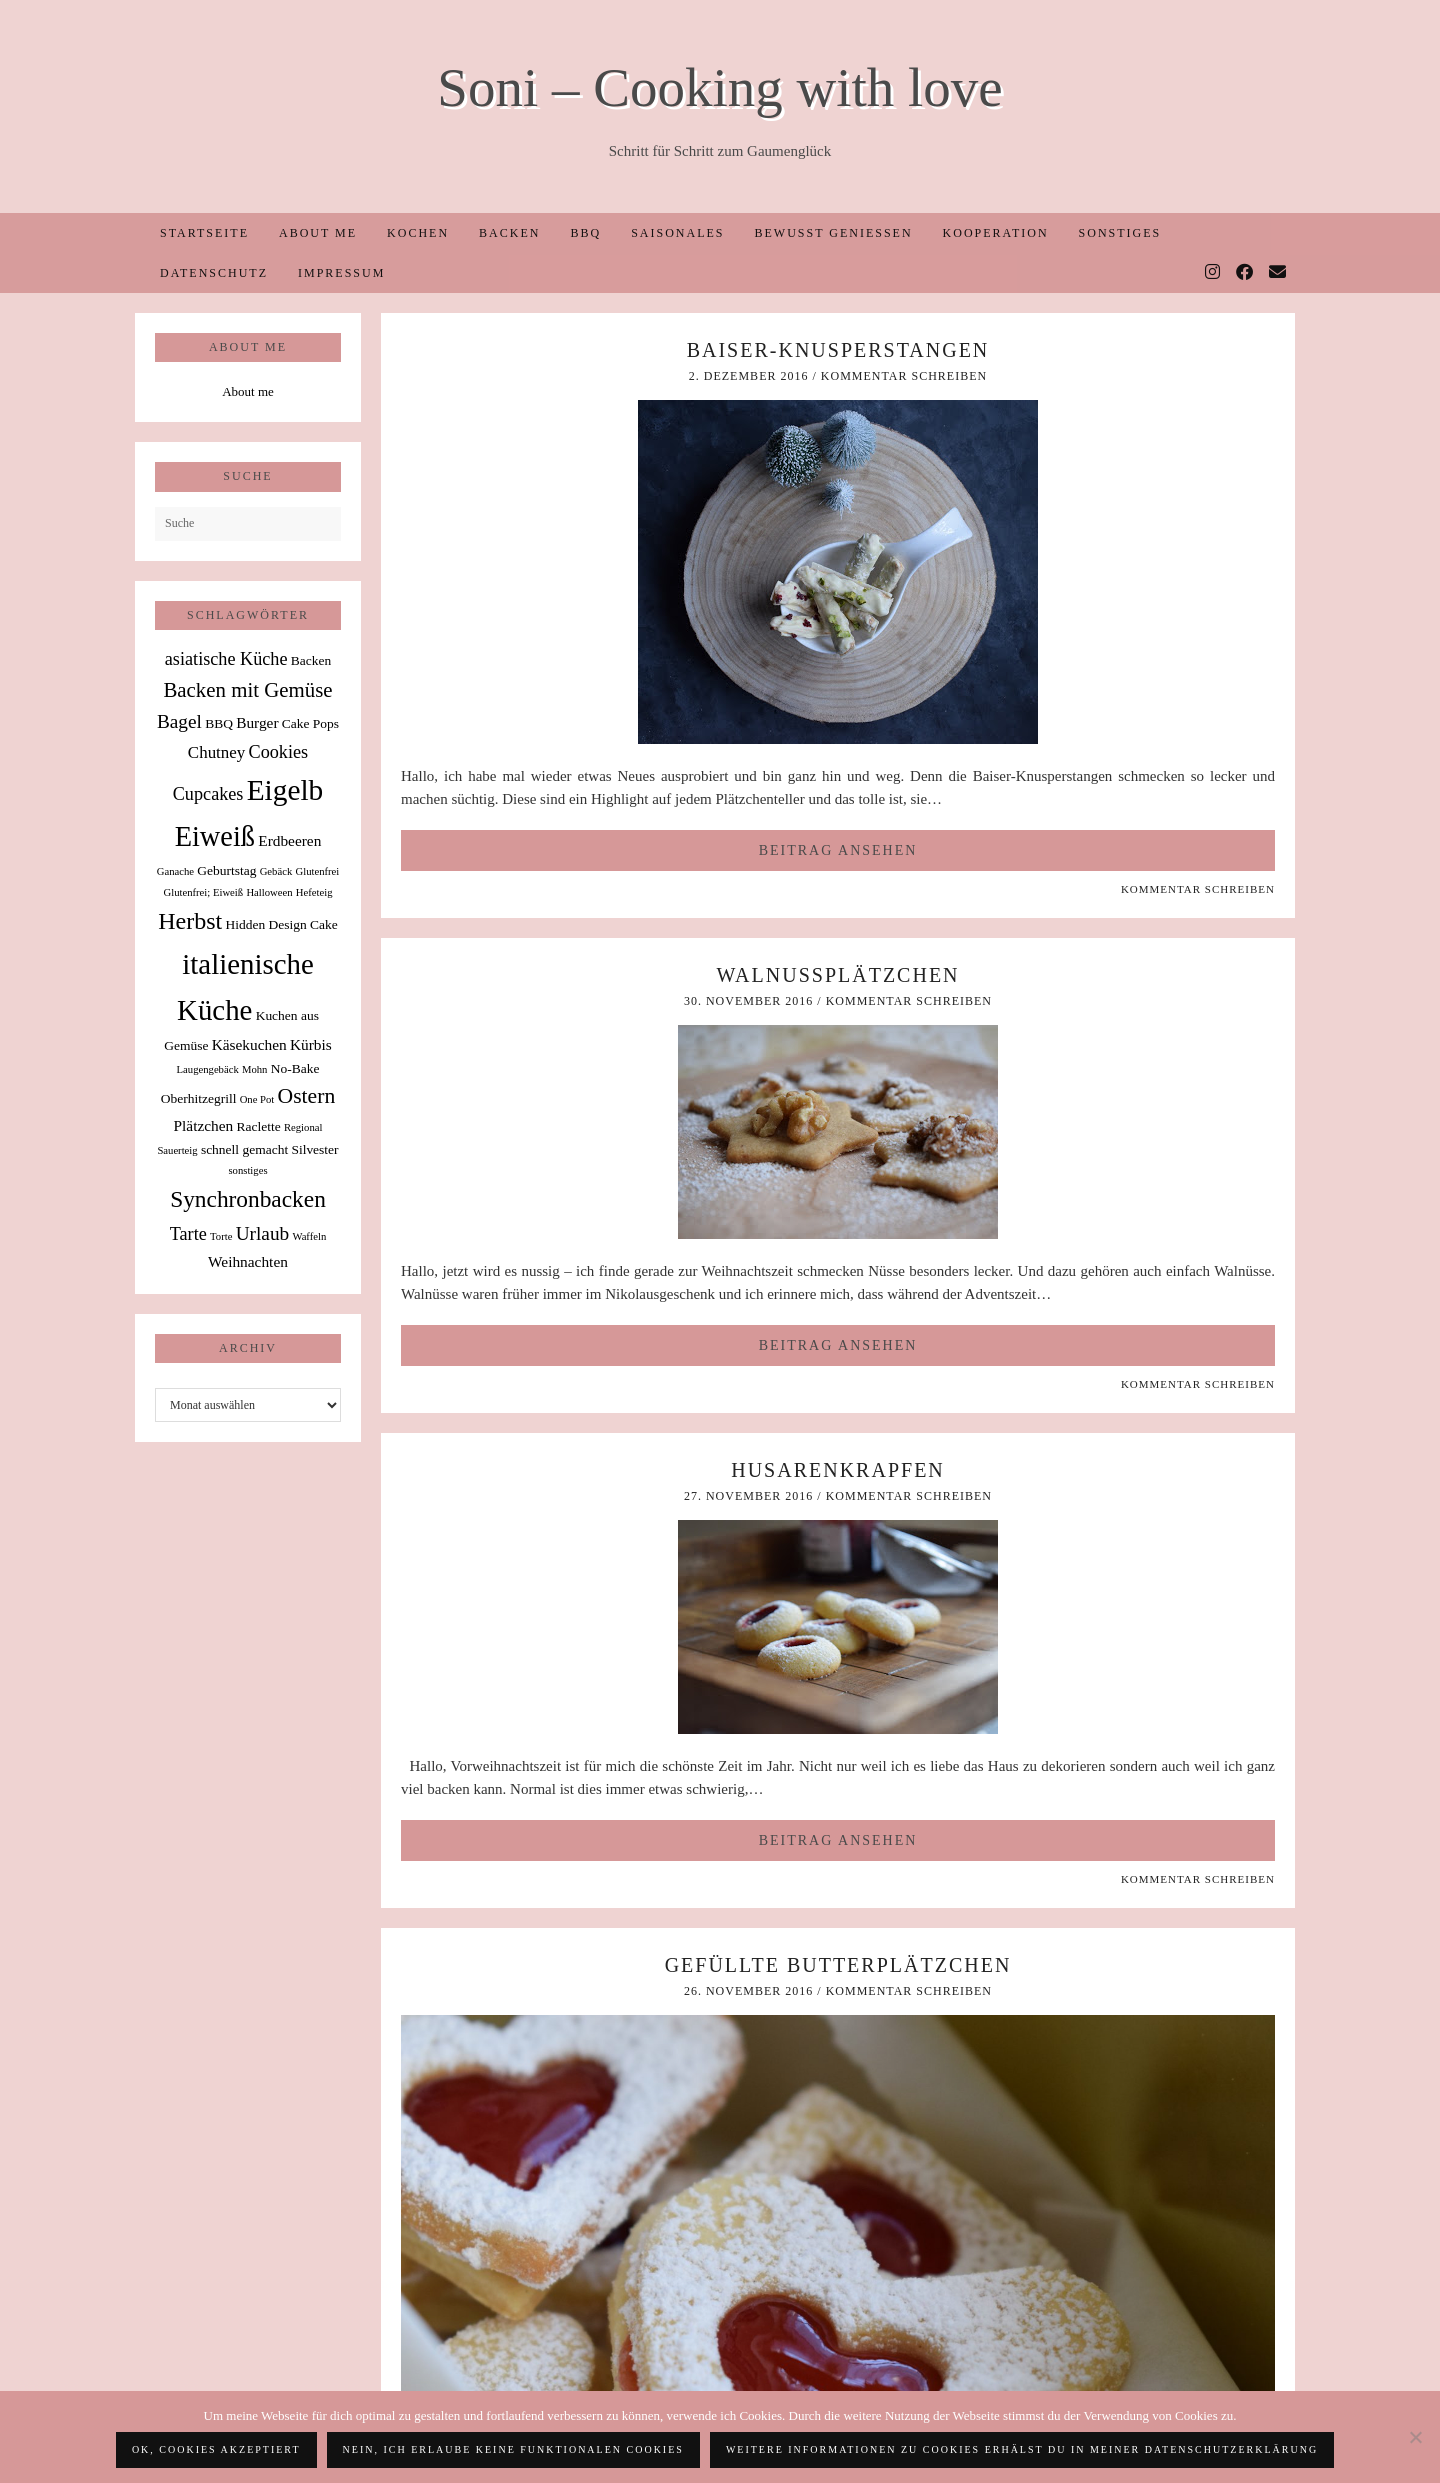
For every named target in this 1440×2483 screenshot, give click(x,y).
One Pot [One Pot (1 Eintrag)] (257, 1099)
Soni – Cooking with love (719, 87)
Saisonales (677, 233)
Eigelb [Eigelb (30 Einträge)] (285, 790)
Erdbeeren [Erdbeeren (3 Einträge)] (289, 840)
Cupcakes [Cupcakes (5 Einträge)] (208, 794)
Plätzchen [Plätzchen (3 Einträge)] (204, 1125)
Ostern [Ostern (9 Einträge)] (307, 1096)
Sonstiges (1120, 233)
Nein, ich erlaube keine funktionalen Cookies (513, 2449)
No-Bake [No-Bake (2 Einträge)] (295, 1068)
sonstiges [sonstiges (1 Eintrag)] (247, 1170)
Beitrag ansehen (838, 850)
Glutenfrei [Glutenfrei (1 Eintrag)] (317, 871)
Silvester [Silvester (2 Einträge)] (314, 1149)
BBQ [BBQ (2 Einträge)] (219, 723)
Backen (509, 233)
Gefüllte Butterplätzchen (838, 1965)
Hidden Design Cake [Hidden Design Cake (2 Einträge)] (281, 924)
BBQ (585, 233)
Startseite (204, 233)
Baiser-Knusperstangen (838, 350)
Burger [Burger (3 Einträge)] (257, 722)
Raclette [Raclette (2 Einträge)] (259, 1126)
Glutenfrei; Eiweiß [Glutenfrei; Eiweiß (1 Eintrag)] (204, 892)
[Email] (1278, 273)
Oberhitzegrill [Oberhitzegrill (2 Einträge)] (199, 1098)
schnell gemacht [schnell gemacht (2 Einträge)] (244, 1149)
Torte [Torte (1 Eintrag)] (221, 1236)
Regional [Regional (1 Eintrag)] (303, 1127)
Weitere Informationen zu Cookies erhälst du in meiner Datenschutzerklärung (1022, 2449)
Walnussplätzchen (837, 975)
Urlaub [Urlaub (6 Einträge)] (263, 1233)
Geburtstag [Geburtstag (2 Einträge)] (226, 870)
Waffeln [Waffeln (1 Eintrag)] (309, 1236)
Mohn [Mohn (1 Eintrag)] (254, 1069)
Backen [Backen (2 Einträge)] (311, 660)
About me (318, 233)
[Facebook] (1245, 273)
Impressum (341, 273)
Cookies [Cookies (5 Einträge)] (279, 752)
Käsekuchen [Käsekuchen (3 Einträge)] (249, 1044)
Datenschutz (214, 273)
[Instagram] (1213, 273)
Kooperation (996, 233)
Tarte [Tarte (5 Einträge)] (188, 1234)
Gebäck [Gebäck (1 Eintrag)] (276, 871)
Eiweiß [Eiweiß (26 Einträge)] (215, 836)
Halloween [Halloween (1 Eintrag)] (269, 892)
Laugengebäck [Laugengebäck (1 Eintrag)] (208, 1069)
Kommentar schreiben (904, 376)
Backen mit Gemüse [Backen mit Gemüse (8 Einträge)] (247, 690)
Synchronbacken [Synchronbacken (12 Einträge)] (248, 1199)
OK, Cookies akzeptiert (216, 2449)
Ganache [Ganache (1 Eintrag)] (175, 871)
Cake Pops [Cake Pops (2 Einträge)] (310, 723)
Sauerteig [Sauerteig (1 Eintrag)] (177, 1150)
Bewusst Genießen (833, 233)
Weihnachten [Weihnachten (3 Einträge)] (248, 1261)
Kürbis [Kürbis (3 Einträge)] (311, 1044)
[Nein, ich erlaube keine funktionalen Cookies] (1415, 2437)
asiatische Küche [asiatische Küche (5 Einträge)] (226, 659)
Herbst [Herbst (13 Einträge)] (190, 921)
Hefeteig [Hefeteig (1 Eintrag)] (314, 892)
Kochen (418, 233)
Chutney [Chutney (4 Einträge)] (216, 752)
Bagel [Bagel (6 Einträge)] (179, 721)
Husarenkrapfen (838, 1470)
